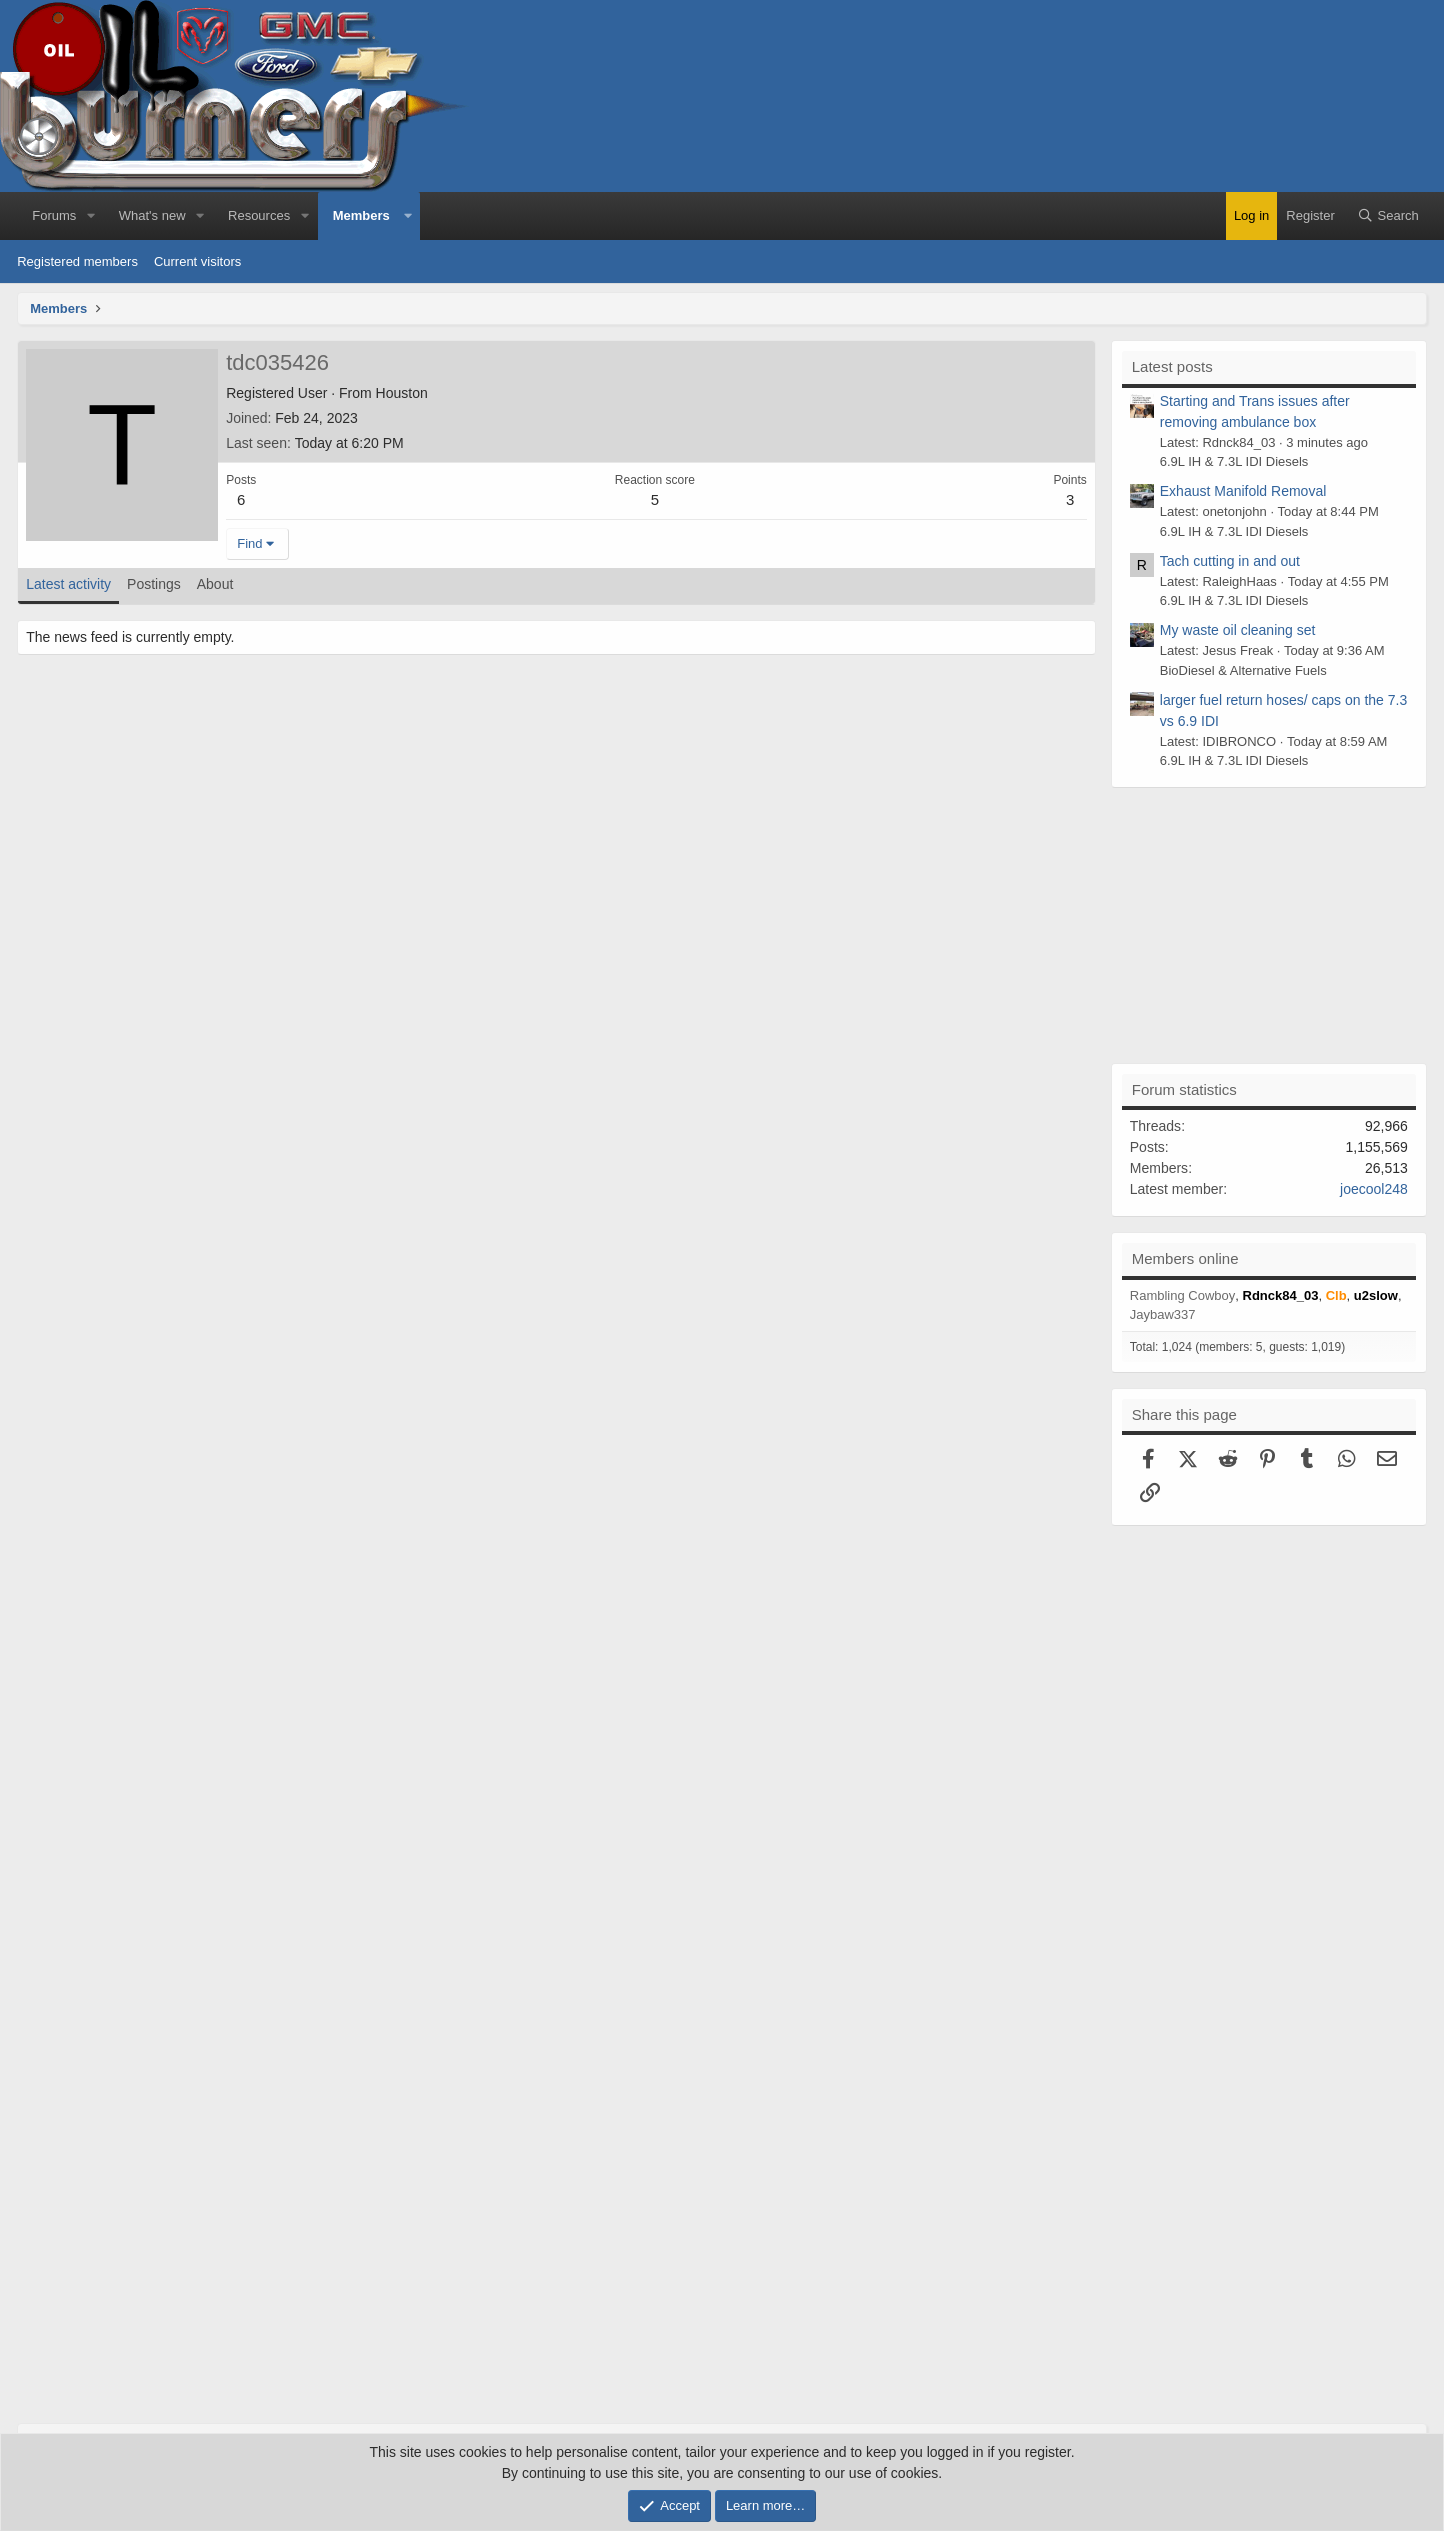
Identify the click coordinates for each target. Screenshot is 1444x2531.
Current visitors (197, 261)
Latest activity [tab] (68, 584)
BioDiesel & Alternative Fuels (1243, 670)
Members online (1185, 1258)
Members (361, 215)
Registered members (77, 261)
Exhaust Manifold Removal (1243, 491)
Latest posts (1172, 366)
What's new (152, 215)
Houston (402, 393)
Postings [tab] (154, 584)
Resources (259, 215)
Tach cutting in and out (1230, 561)
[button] (91, 216)
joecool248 (1374, 1189)
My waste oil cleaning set (1238, 630)
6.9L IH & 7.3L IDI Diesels (1234, 461)
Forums (54, 215)
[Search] (1388, 216)
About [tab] (215, 584)
